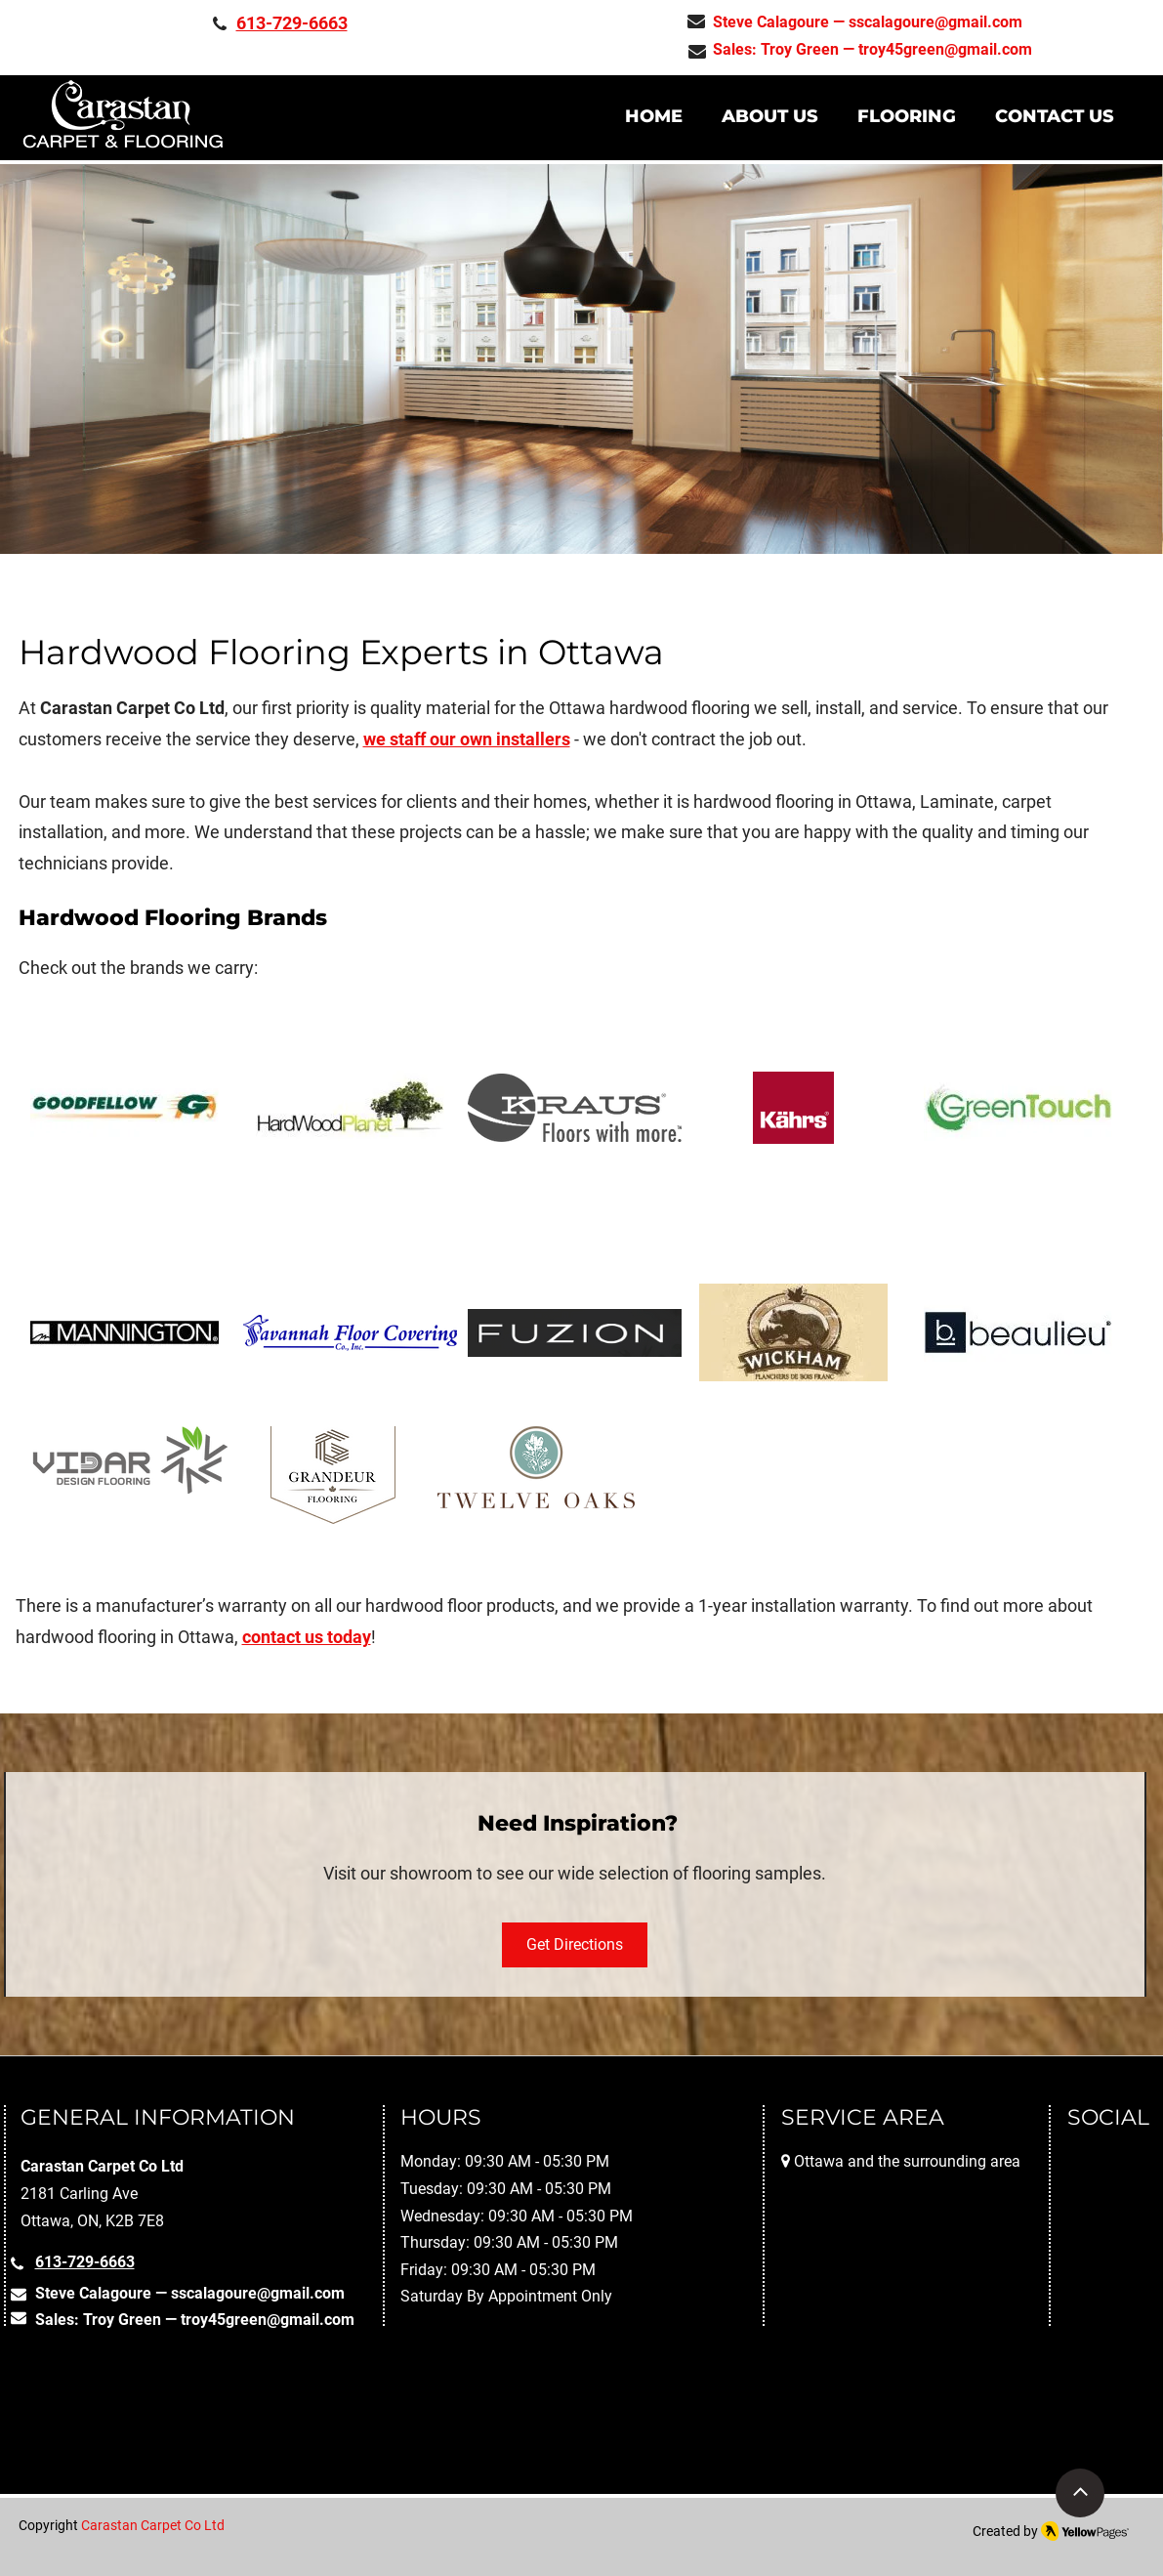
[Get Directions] (574, 1944)
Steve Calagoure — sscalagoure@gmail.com (867, 22)
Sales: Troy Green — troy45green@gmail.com (872, 49)
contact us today (306, 1636)
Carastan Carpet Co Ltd (153, 2525)
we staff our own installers (466, 739)
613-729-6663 (292, 23)
